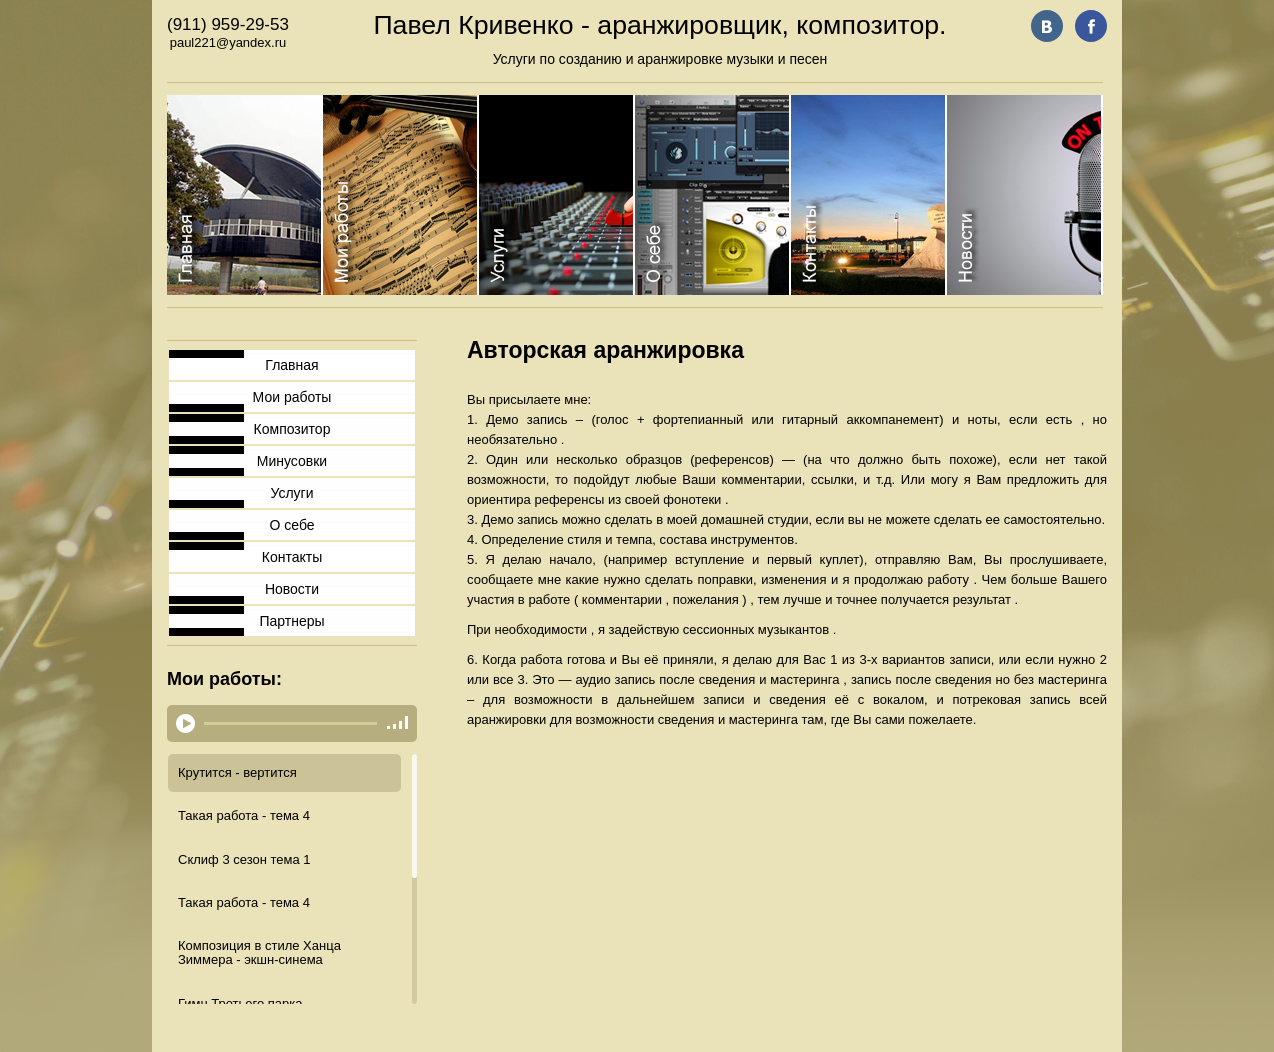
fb (1091, 26)
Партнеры (291, 621)
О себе (291, 525)
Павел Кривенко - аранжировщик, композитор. (659, 25)
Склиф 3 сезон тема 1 (244, 859)
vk (1047, 26)
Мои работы (292, 397)
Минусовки (292, 461)
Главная (291, 365)
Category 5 (869, 195)
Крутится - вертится (237, 772)
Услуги (291, 493)
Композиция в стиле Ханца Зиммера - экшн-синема (259, 952)
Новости (292, 589)
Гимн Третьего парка (240, 1003)
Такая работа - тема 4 (244, 815)
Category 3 (557, 195)
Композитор (292, 429)
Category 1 (245, 195)
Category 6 (1025, 195)
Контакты (292, 557)
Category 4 (713, 195)
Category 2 (401, 195)
